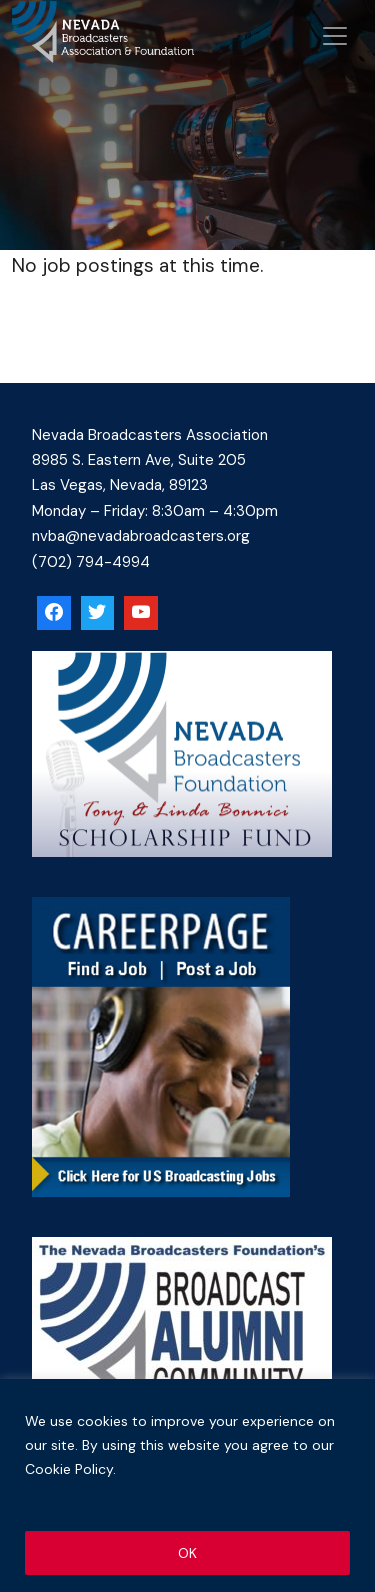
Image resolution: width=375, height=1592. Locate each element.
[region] (187, 1485)
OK (187, 1553)
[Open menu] (335, 36)
